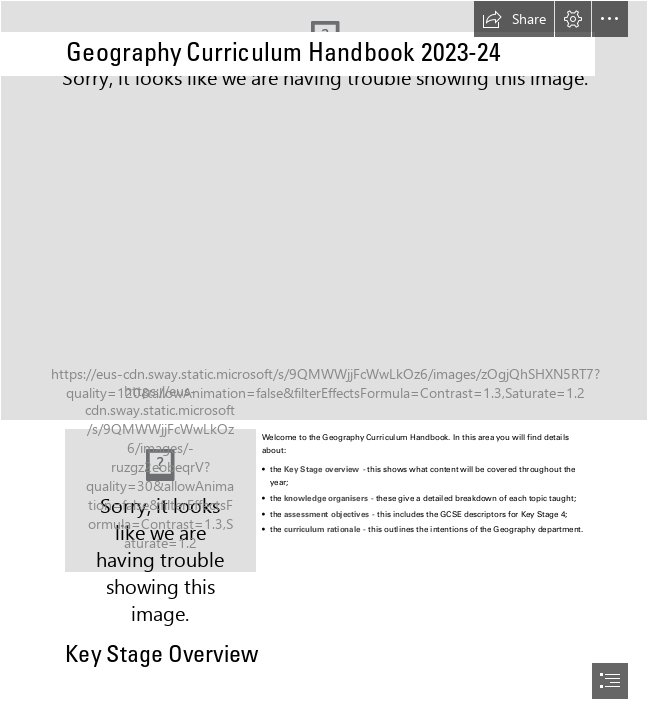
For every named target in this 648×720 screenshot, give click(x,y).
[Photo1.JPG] (324, 210)
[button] (514, 19)
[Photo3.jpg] (160, 500)
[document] (324, 360)
